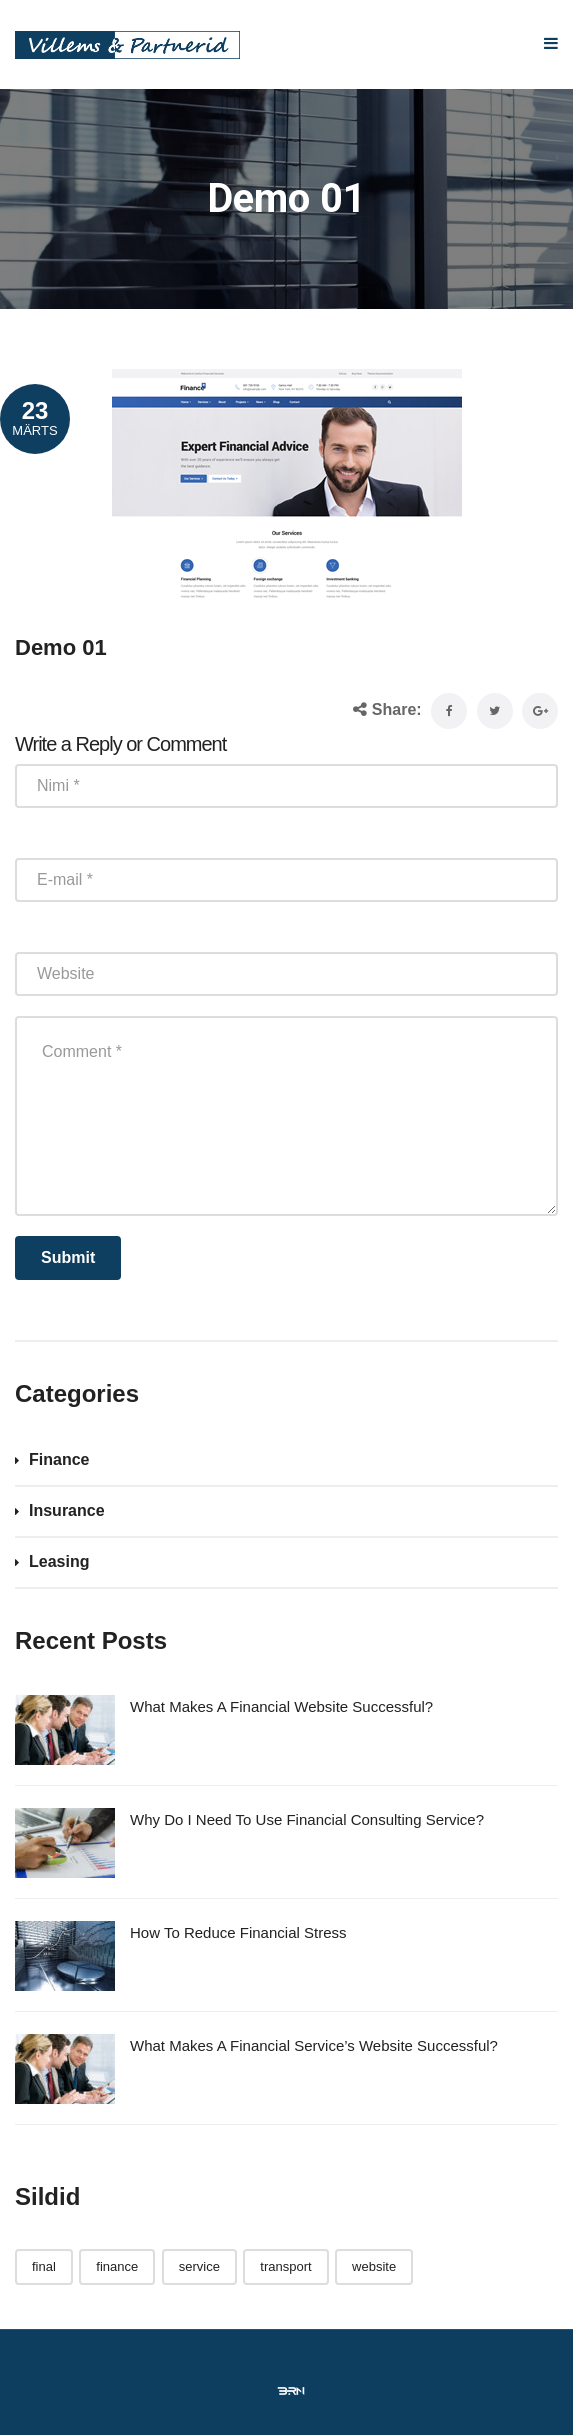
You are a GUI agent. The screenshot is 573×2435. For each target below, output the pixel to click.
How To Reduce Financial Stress (238, 1932)
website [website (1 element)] (374, 2266)
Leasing (59, 1561)
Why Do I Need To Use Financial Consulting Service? (307, 1819)
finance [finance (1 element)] (117, 2266)
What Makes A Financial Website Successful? (281, 1706)
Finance (59, 1459)
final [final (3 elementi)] (44, 2266)
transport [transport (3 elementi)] (285, 2266)
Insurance (67, 1510)
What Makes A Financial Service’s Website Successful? (314, 2045)
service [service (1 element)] (199, 2266)
